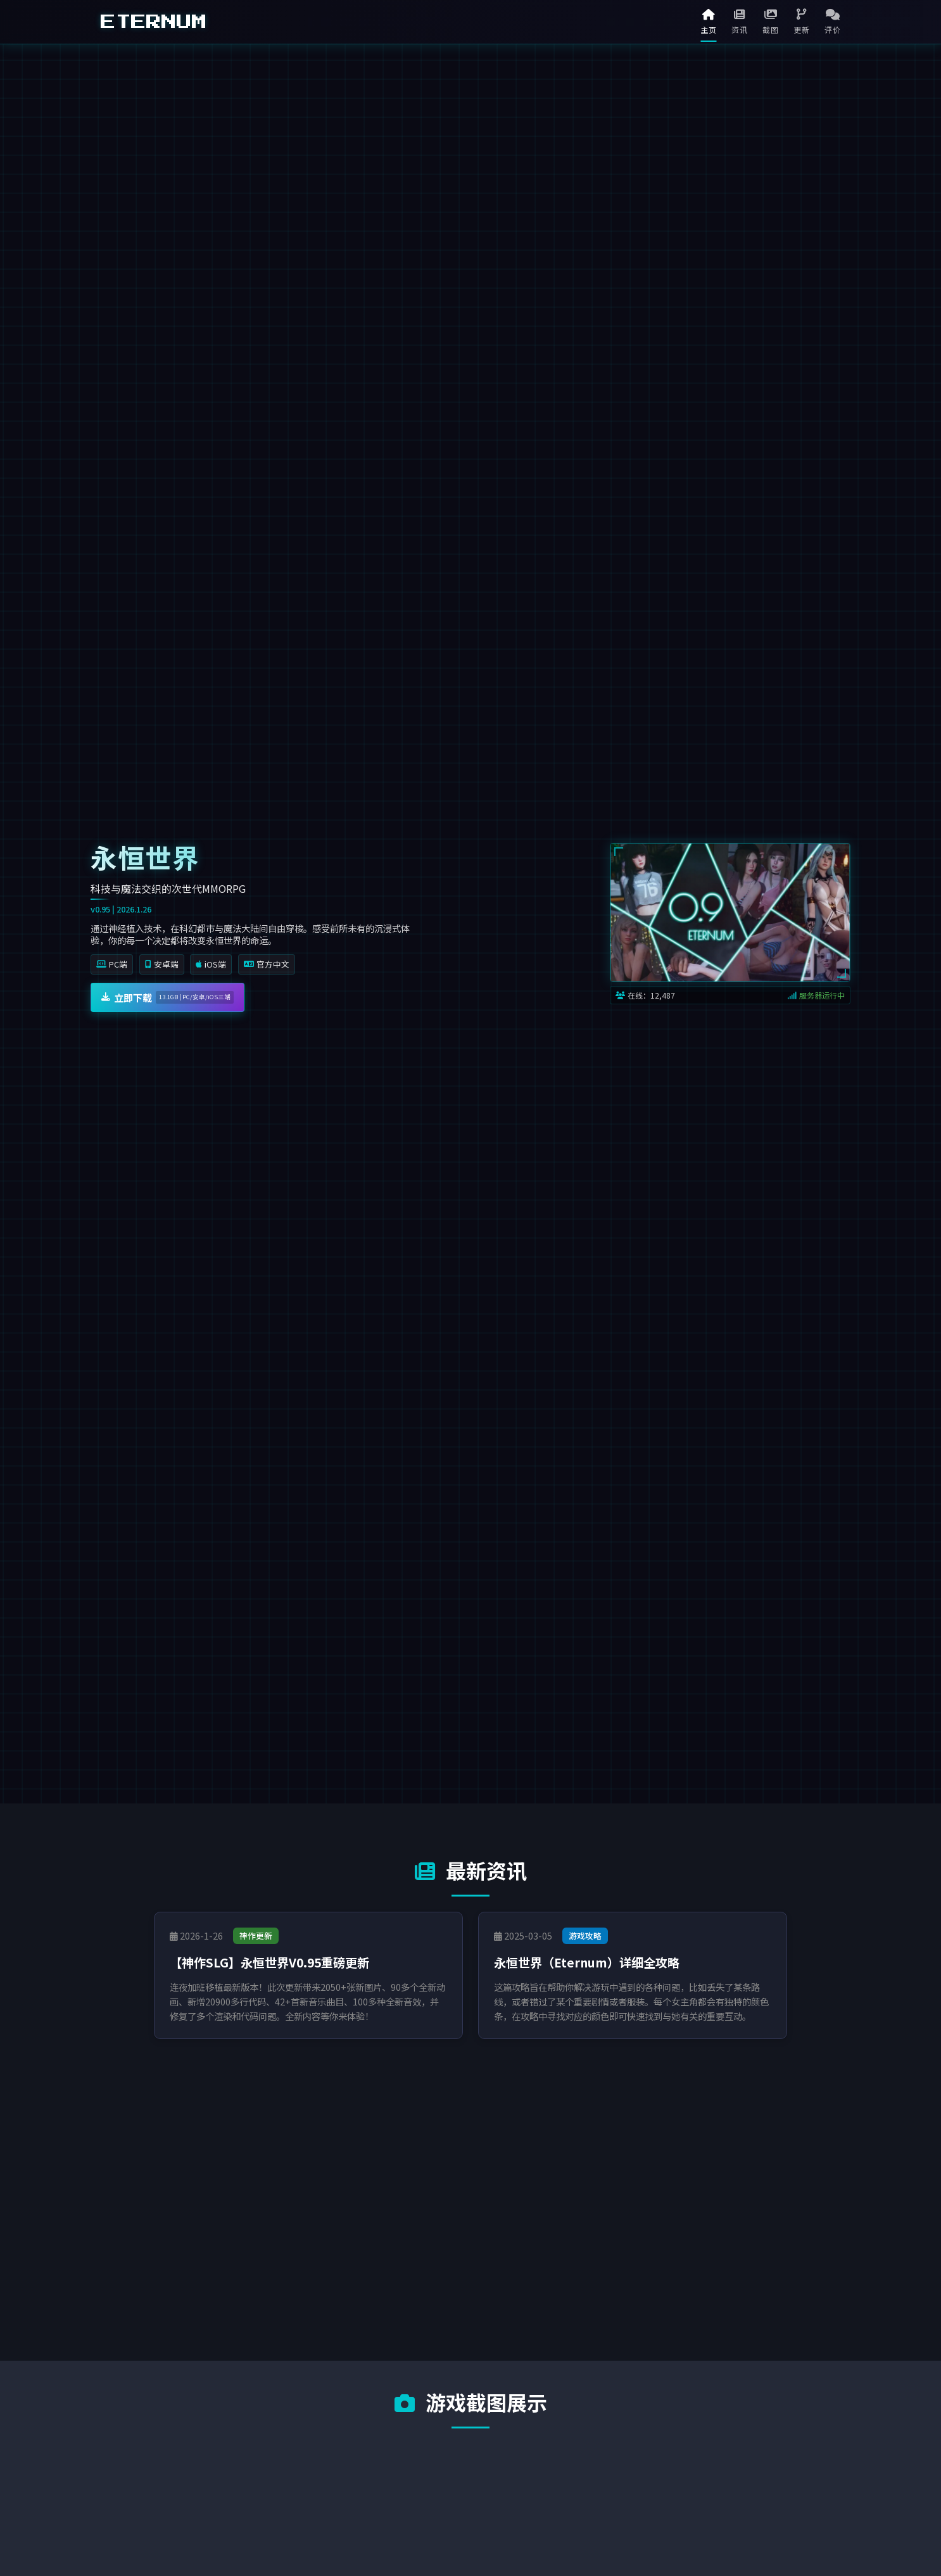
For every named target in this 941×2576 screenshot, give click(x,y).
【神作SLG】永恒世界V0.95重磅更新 (269, 1962)
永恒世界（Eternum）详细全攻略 (586, 1962)
